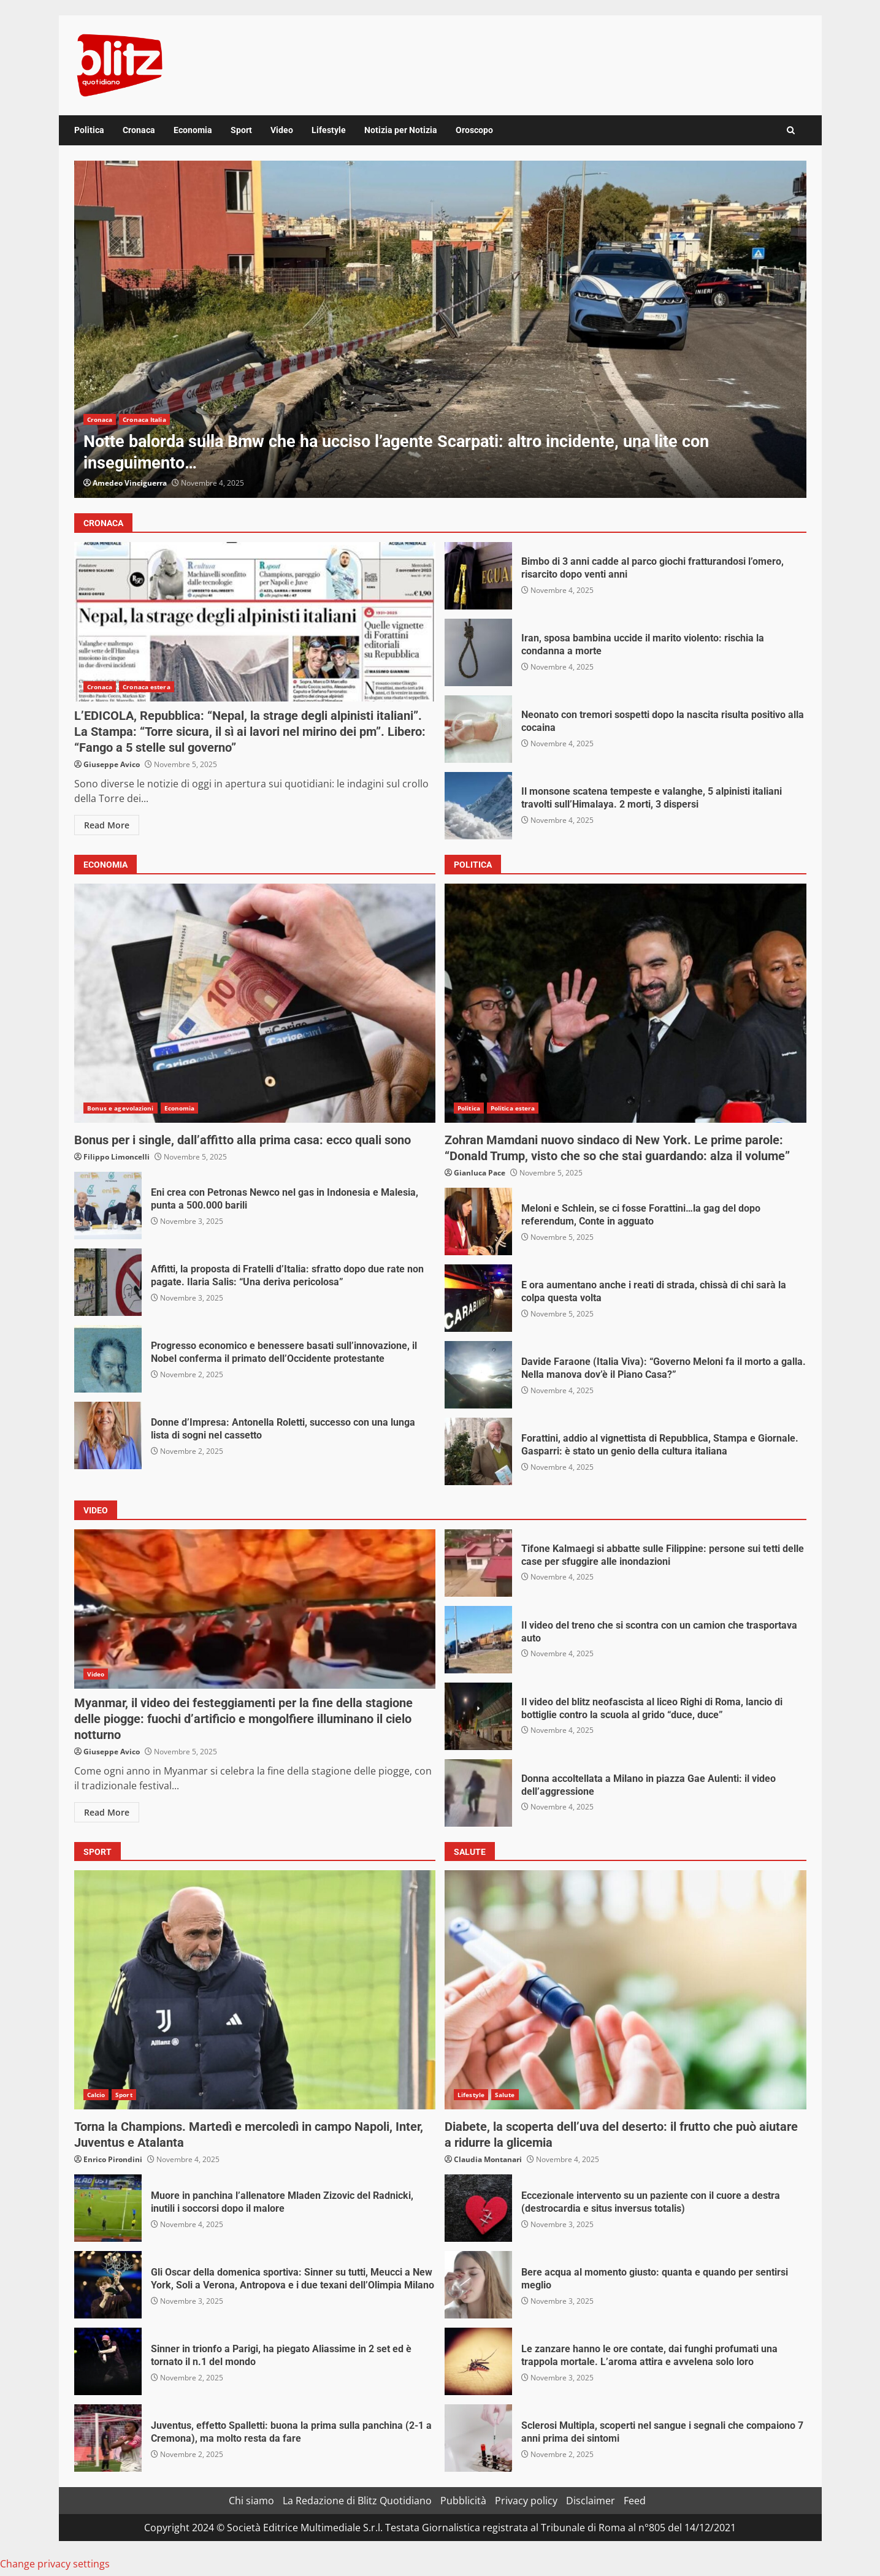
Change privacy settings (55, 2563)
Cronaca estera (146, 686)
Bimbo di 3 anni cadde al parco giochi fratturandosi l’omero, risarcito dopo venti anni (478, 576)
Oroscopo (474, 130)
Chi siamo (251, 2500)
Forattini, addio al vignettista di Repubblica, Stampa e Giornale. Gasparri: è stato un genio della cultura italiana (478, 1451)
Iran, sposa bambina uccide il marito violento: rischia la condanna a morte (478, 652)
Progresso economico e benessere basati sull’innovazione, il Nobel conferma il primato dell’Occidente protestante (108, 1359)
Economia (193, 130)
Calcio (96, 2094)
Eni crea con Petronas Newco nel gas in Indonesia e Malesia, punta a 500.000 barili (108, 1205)
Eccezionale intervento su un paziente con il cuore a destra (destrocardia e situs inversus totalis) (478, 2208)
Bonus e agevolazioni (120, 1108)
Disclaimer (590, 2500)
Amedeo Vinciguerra (130, 483)
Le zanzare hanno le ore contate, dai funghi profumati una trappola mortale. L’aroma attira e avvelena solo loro (478, 2361)
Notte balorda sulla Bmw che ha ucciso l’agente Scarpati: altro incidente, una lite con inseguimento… (440, 329)
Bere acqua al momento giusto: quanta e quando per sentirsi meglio (478, 2284)
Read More (106, 825)
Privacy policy (526, 2500)
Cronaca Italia (144, 419)
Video (281, 130)
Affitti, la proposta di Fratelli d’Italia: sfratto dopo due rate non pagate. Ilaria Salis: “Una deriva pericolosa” (108, 1282)
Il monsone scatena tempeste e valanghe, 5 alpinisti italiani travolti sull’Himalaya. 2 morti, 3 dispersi (478, 805)
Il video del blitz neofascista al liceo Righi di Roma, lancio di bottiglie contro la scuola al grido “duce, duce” (478, 1716)
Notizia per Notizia (400, 130)
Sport (241, 130)
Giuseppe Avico (111, 764)
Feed (635, 2500)
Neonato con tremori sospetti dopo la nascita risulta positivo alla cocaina (478, 729)
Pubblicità (463, 2500)
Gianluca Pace (479, 1173)
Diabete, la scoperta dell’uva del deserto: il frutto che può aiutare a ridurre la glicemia (625, 1989)
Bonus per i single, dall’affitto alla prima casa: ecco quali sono (255, 1003)
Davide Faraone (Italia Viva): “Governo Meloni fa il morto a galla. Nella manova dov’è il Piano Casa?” (478, 1374)
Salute (505, 2094)
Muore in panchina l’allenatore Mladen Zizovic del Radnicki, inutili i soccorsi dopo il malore (108, 2208)
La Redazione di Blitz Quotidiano (357, 2500)
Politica (89, 130)
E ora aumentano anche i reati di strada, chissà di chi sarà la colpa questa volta (478, 1298)
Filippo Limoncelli (116, 1157)
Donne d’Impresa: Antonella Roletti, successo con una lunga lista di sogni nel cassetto (108, 1435)
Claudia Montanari (488, 2159)
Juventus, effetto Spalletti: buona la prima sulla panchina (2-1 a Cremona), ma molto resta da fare (108, 2438)
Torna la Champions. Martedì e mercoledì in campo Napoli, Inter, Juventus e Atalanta (255, 1989)
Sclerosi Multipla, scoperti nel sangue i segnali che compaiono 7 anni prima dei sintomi (478, 2438)
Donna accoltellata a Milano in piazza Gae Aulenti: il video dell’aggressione (478, 1793)
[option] (440, 329)
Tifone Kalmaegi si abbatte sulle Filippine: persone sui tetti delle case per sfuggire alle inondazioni (478, 1563)
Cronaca (139, 130)
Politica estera (513, 1108)
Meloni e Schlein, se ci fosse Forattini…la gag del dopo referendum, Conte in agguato (478, 1221)
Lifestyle (329, 130)
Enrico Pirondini (112, 2159)
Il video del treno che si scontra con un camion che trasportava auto (478, 1639)
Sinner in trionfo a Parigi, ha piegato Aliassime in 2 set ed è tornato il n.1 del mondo (108, 2361)
